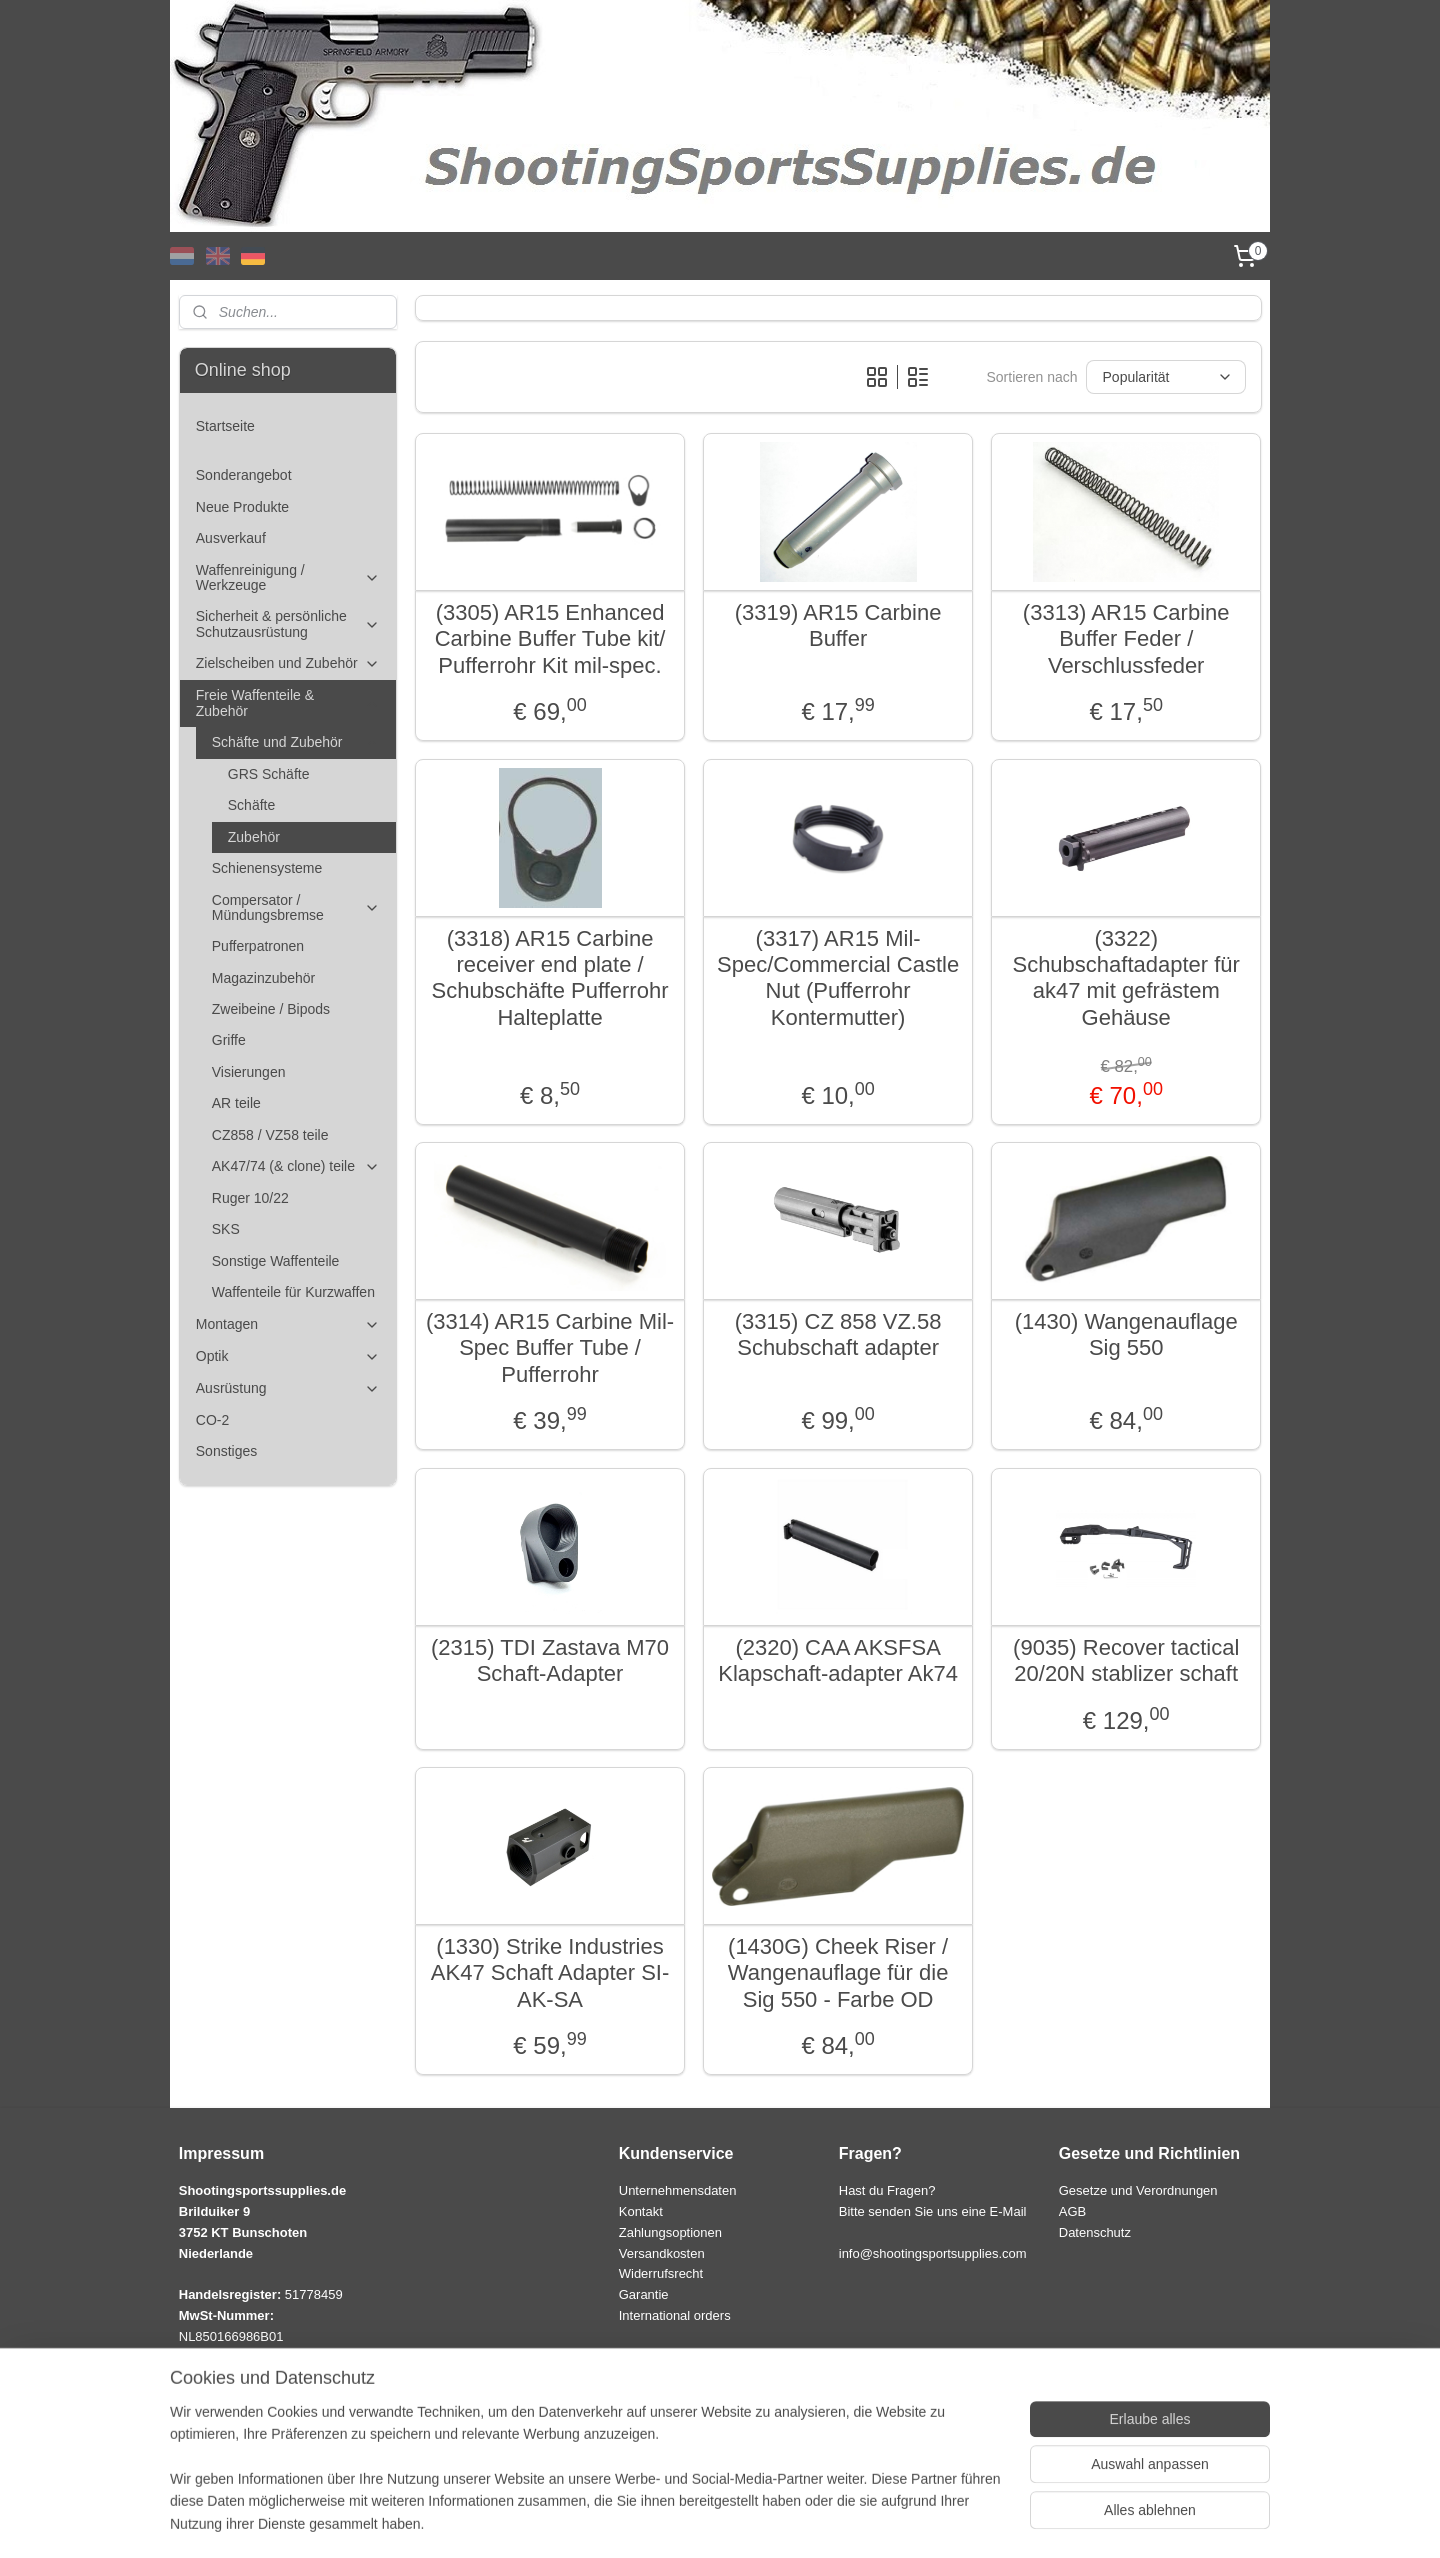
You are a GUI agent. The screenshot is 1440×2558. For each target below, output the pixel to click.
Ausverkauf (231, 538)
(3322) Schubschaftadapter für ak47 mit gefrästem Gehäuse (1125, 978)
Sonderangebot (244, 475)
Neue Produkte (242, 507)
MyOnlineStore (926, 2521)
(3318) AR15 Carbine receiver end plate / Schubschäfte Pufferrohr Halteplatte (549, 978)
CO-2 (212, 1420)
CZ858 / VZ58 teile (270, 1135)
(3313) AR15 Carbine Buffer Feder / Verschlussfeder (1126, 639)
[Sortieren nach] (1165, 377)
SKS (226, 1229)
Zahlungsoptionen (670, 2232)
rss (702, 2521)
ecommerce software (769, 2521)
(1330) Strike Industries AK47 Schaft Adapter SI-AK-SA (550, 1973)
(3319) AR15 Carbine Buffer (837, 625)
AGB (1072, 2211)
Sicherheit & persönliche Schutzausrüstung (288, 623)
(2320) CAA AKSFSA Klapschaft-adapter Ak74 (838, 1660)
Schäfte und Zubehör (296, 742)
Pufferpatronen (258, 946)
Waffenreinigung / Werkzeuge (288, 577)
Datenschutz (1095, 2232)
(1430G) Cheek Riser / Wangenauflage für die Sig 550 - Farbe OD (838, 1973)
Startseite (225, 426)
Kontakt (641, 2211)
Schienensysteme (267, 868)
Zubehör (254, 837)
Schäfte (251, 805)
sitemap (666, 2521)
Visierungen (249, 1072)
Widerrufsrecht (661, 2273)
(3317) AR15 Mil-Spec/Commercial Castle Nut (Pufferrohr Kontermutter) (838, 978)
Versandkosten (662, 2253)
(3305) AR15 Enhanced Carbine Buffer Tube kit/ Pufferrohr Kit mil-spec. (549, 639)
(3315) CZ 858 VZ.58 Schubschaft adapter (837, 1334)
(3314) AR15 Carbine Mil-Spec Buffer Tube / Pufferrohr (550, 1348)
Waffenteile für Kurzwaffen (293, 1292)
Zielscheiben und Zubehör (288, 663)
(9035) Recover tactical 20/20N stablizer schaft (1126, 1660)
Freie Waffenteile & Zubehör (288, 702)
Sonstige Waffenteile (276, 1261)
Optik (288, 1356)
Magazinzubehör (264, 978)
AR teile (236, 1103)
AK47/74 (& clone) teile (296, 1166)
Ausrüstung (288, 1388)
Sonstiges (226, 1451)
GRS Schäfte (269, 774)
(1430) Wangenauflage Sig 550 (1125, 1334)
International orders (675, 2315)
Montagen (288, 1324)
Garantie (644, 2294)
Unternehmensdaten (678, 2190)
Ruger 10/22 (250, 1198)
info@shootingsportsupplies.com (933, 2253)
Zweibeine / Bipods (271, 1009)
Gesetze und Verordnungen (1138, 2190)
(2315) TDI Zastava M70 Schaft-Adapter (550, 1660)
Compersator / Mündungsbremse (296, 907)
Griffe (229, 1040)
